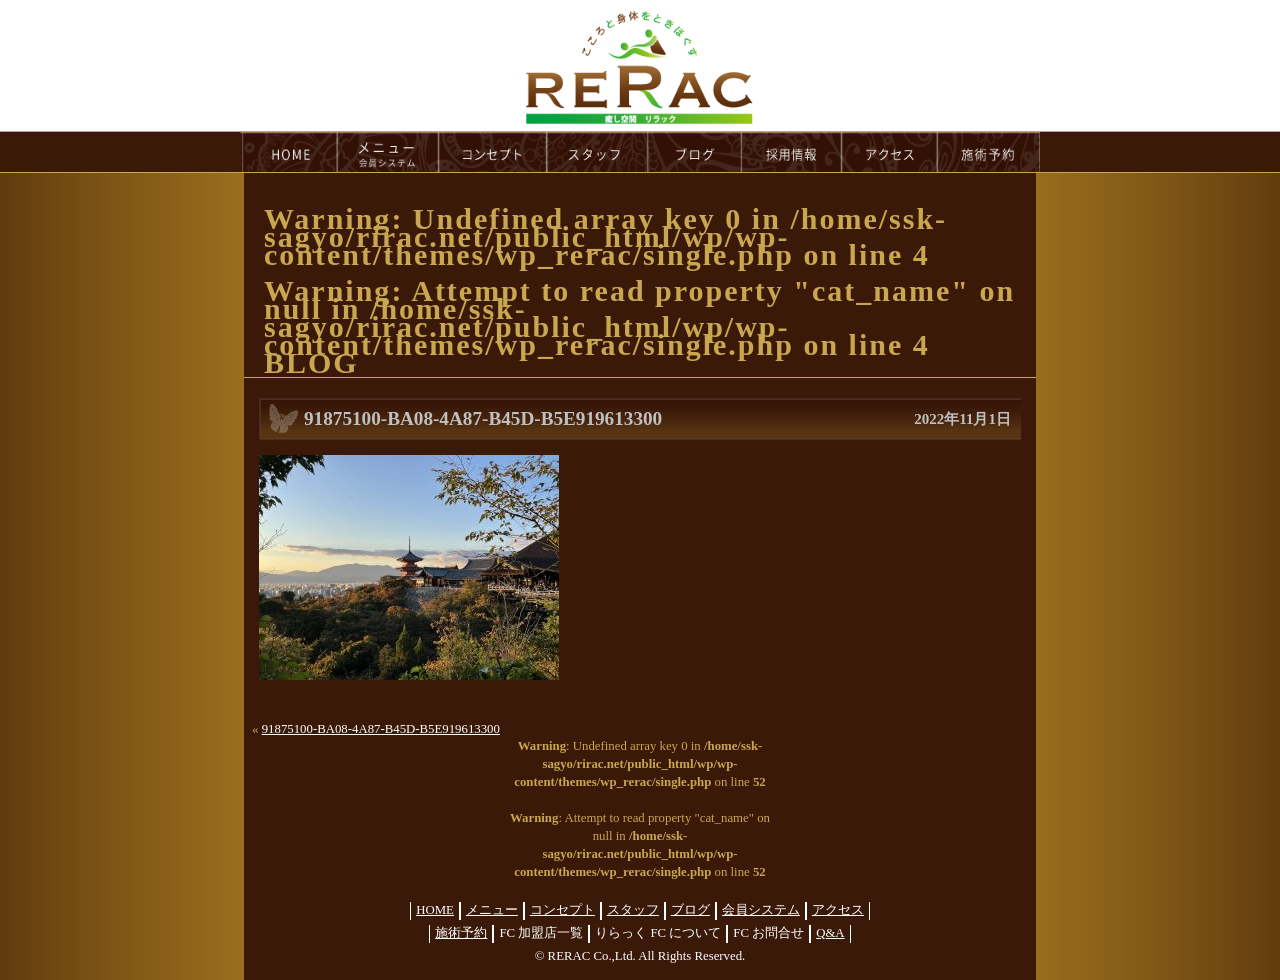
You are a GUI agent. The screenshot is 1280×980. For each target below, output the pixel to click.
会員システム (761, 910)
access (890, 152)
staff (597, 152)
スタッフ (633, 910)
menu (388, 152)
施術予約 (461, 933)
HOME (289, 152)
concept (493, 152)
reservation (989, 152)
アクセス (838, 910)
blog (695, 152)
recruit (792, 152)
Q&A (830, 933)
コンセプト (562, 910)
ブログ (690, 910)
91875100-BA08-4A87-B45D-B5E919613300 (381, 729)
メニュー (492, 910)
